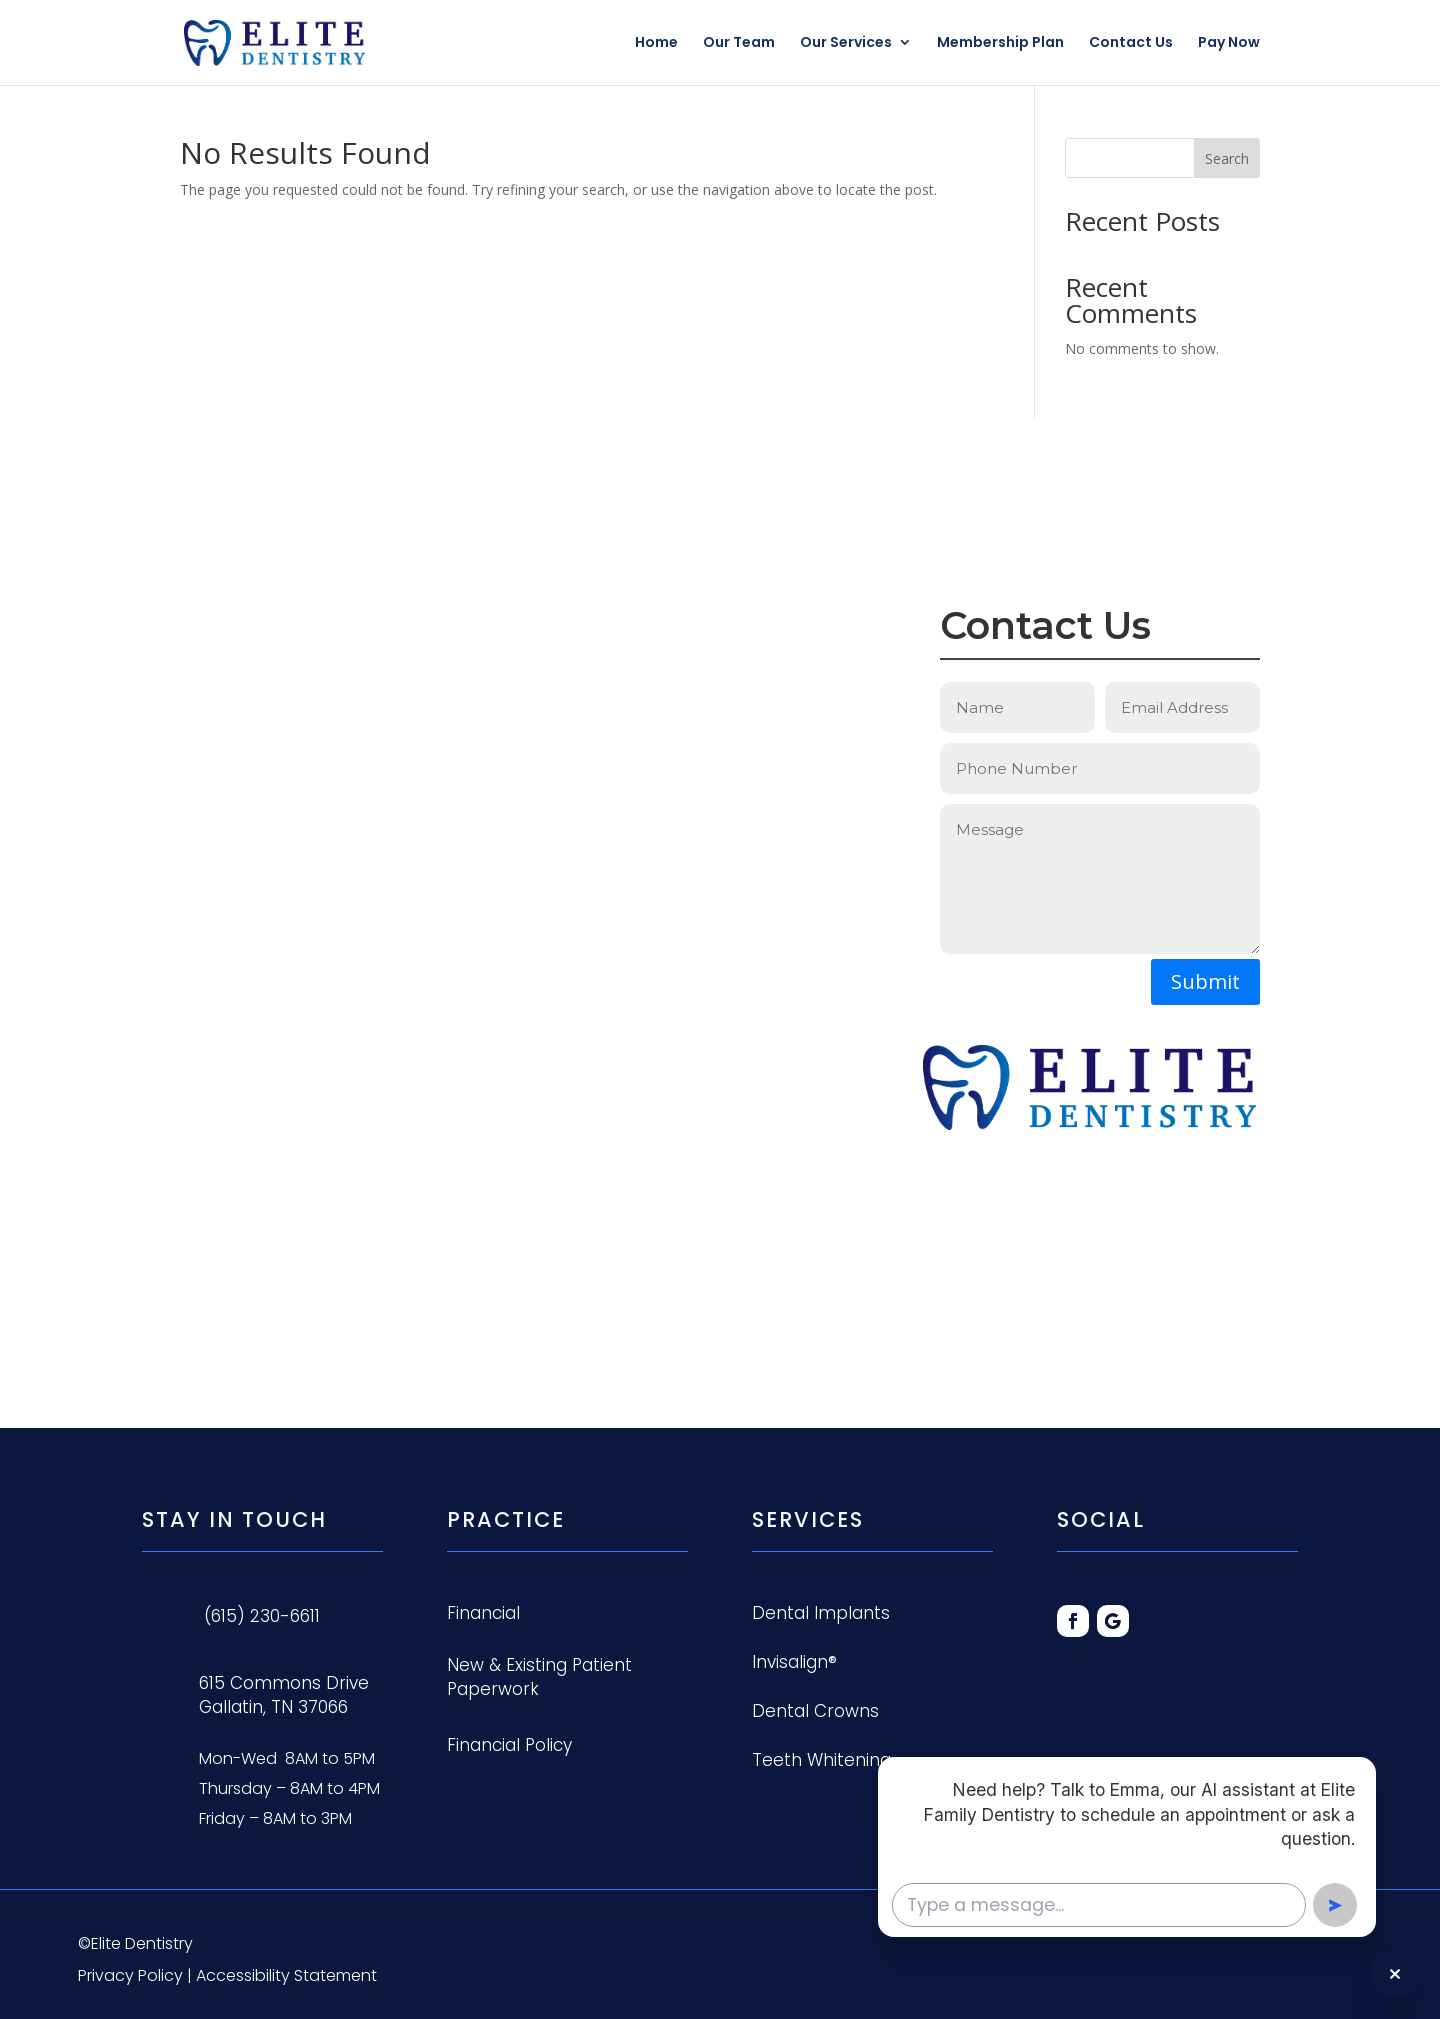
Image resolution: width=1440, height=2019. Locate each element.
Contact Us (1131, 44)
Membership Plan (1000, 44)
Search (1227, 158)
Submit (1205, 981)
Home (656, 44)
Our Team (739, 44)
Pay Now (1229, 44)
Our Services (846, 44)
